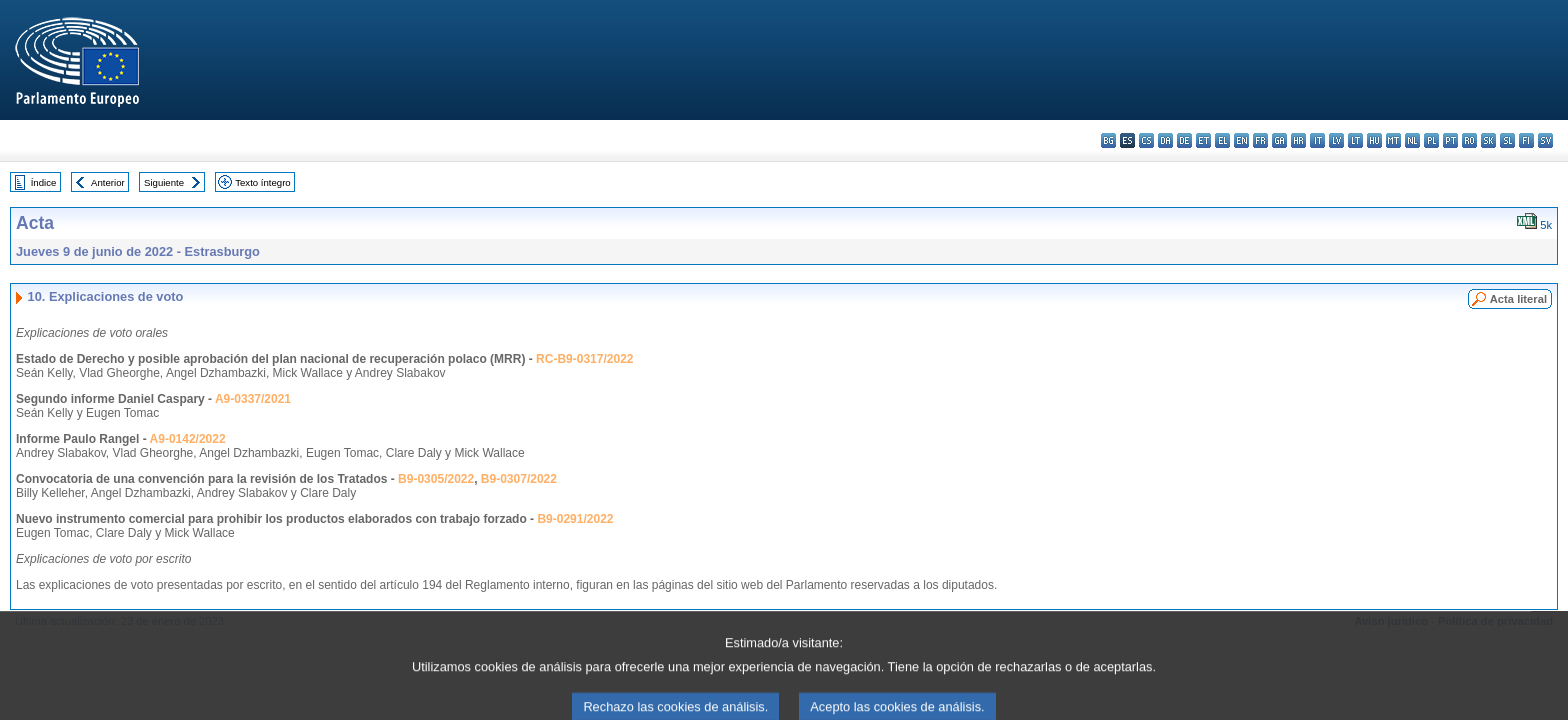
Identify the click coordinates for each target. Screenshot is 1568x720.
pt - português (1450, 140)
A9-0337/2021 (253, 399)
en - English (1241, 140)
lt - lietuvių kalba (1355, 140)
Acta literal (1518, 299)
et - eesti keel (1203, 140)
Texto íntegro (262, 182)
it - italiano (1317, 140)
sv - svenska (1545, 140)
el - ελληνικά (1222, 140)
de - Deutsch (1184, 140)
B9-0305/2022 (436, 479)
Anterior (108, 182)
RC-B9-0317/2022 (584, 359)
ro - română (1469, 140)
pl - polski (1431, 140)
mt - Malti (1393, 140)
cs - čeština (1146, 140)
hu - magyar (1374, 140)
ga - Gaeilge (1279, 140)
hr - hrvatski (1298, 140)
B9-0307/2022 (519, 479)
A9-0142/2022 (188, 439)
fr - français (1260, 140)
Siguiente (164, 182)
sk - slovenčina (1488, 140)
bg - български (1108, 140)
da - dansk (1165, 140)
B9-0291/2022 (575, 519)
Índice (44, 182)
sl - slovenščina (1507, 140)
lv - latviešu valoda (1336, 140)
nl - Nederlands (1412, 140)
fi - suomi (1526, 140)
